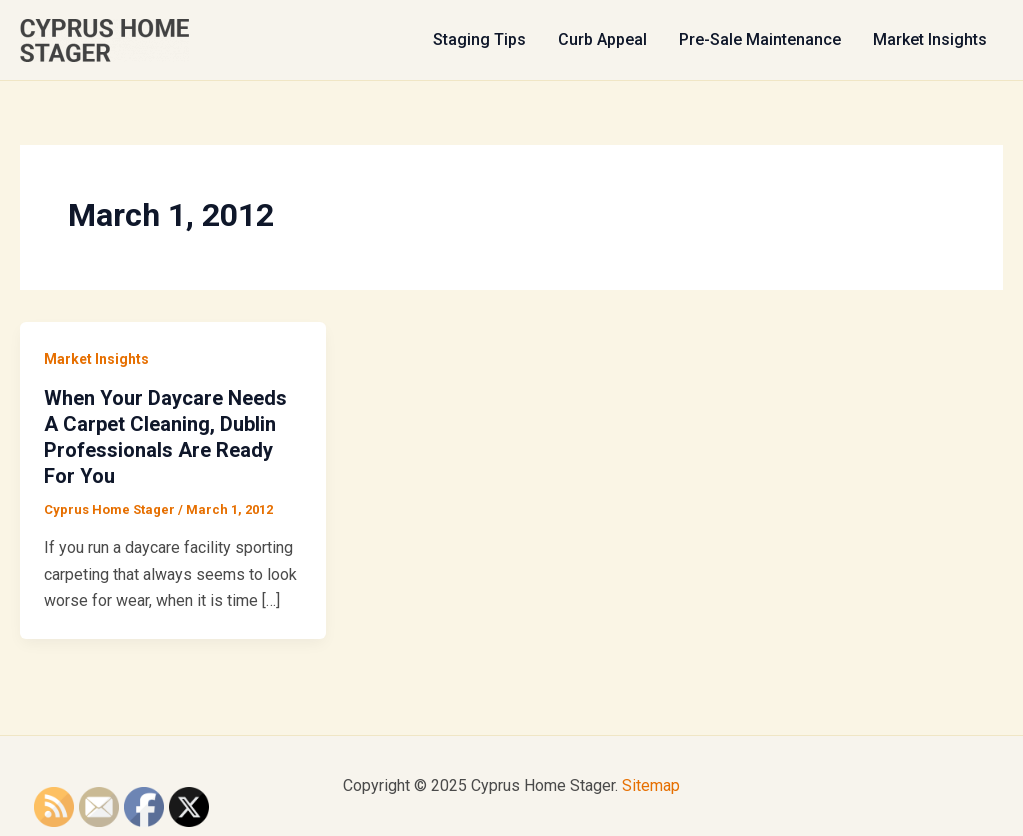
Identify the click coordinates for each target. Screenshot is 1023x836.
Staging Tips (479, 39)
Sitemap (651, 785)
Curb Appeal (602, 39)
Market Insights (930, 39)
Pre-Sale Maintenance (760, 39)
